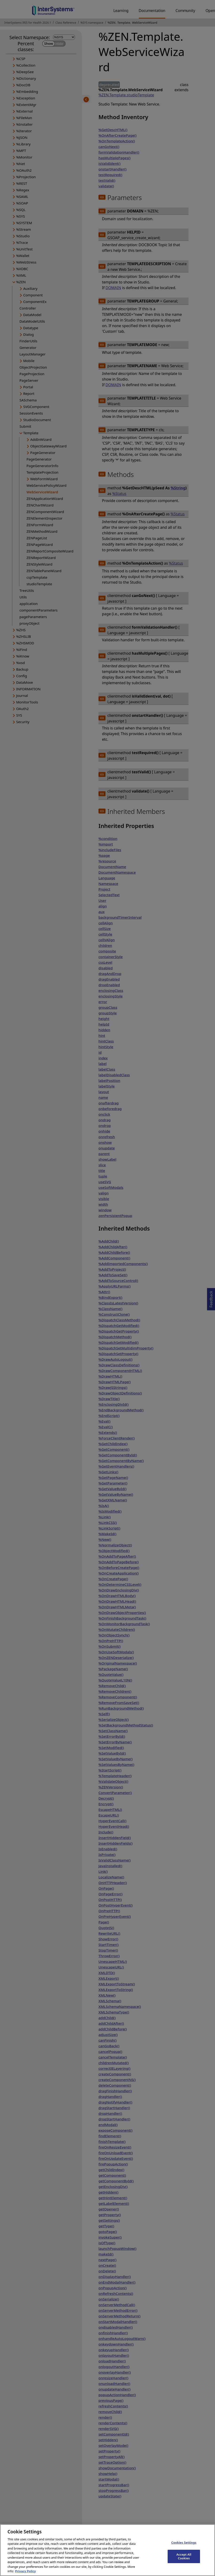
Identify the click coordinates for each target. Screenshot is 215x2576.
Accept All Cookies (183, 2561)
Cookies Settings (183, 2547)
